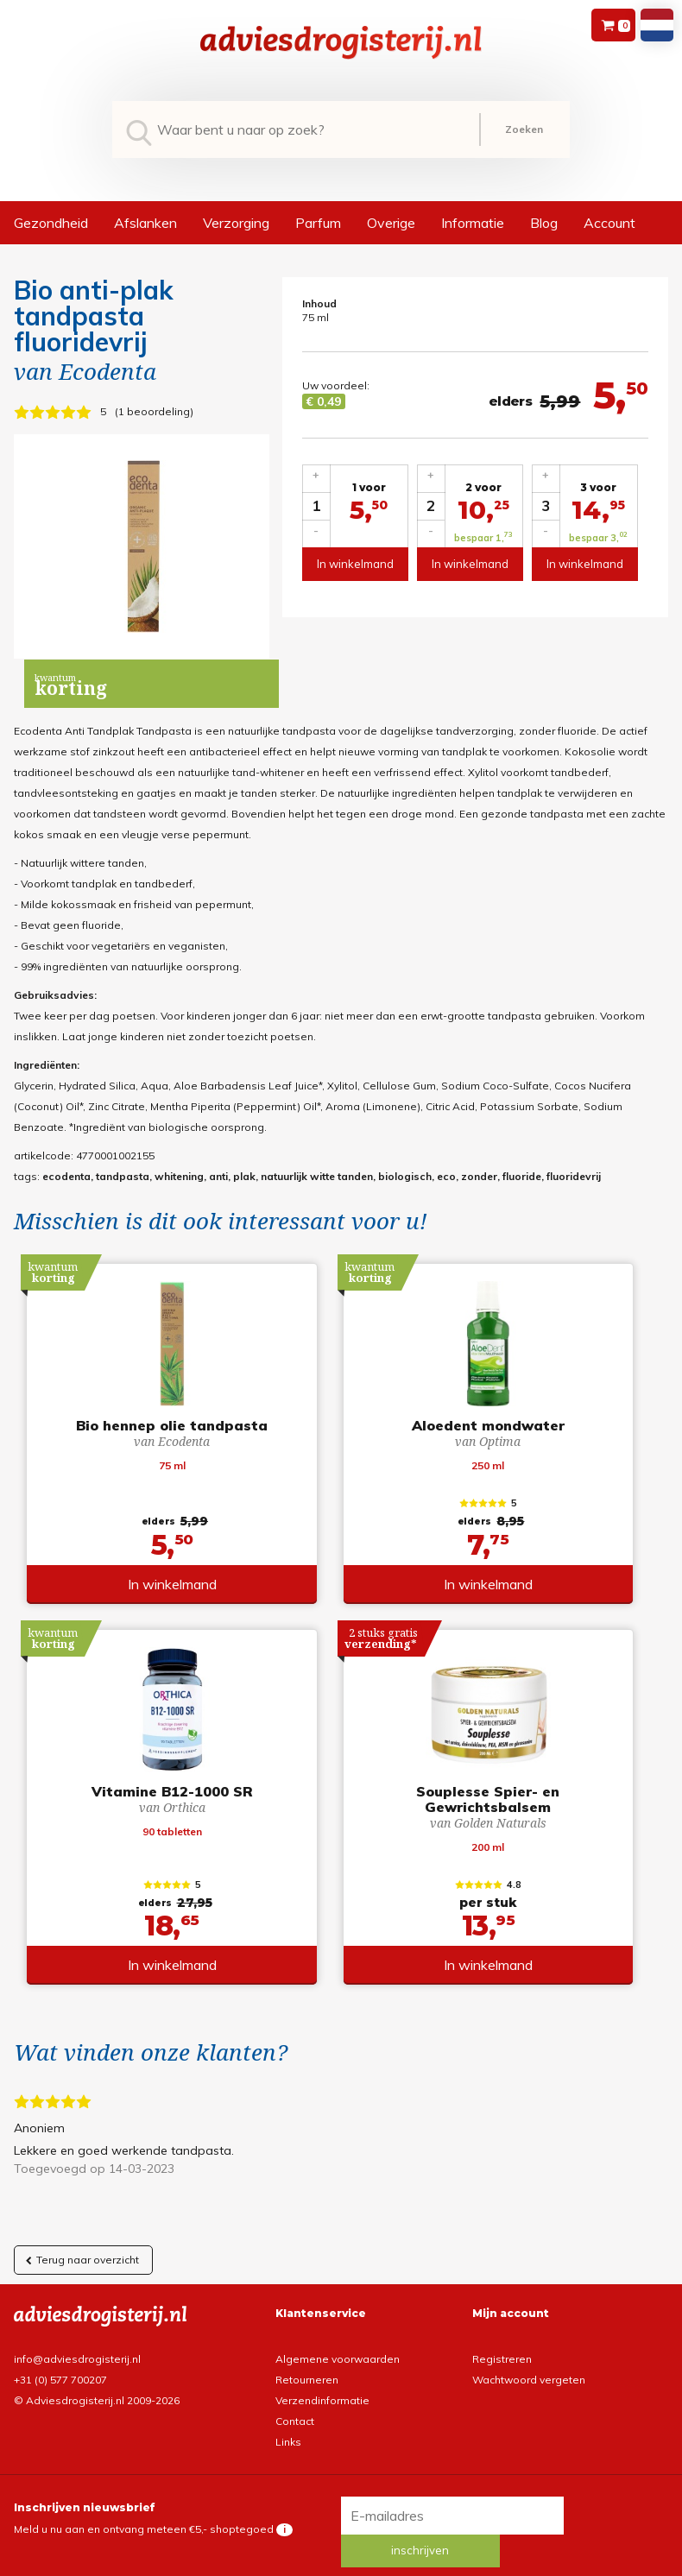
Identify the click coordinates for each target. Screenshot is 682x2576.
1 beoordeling (154, 411)
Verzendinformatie (322, 2386)
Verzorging (236, 222)
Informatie (472, 222)
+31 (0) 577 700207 (60, 2365)
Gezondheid (51, 222)
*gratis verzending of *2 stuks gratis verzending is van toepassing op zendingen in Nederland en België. (341, 2562)
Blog (544, 222)
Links (288, 2427)
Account (609, 222)
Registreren (502, 2345)
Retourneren (306, 2365)
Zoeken (524, 129)
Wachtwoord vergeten (528, 2365)
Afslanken (145, 222)
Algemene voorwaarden (337, 2345)
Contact (294, 2407)
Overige (391, 222)
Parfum (318, 222)
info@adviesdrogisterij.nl (77, 2345)
